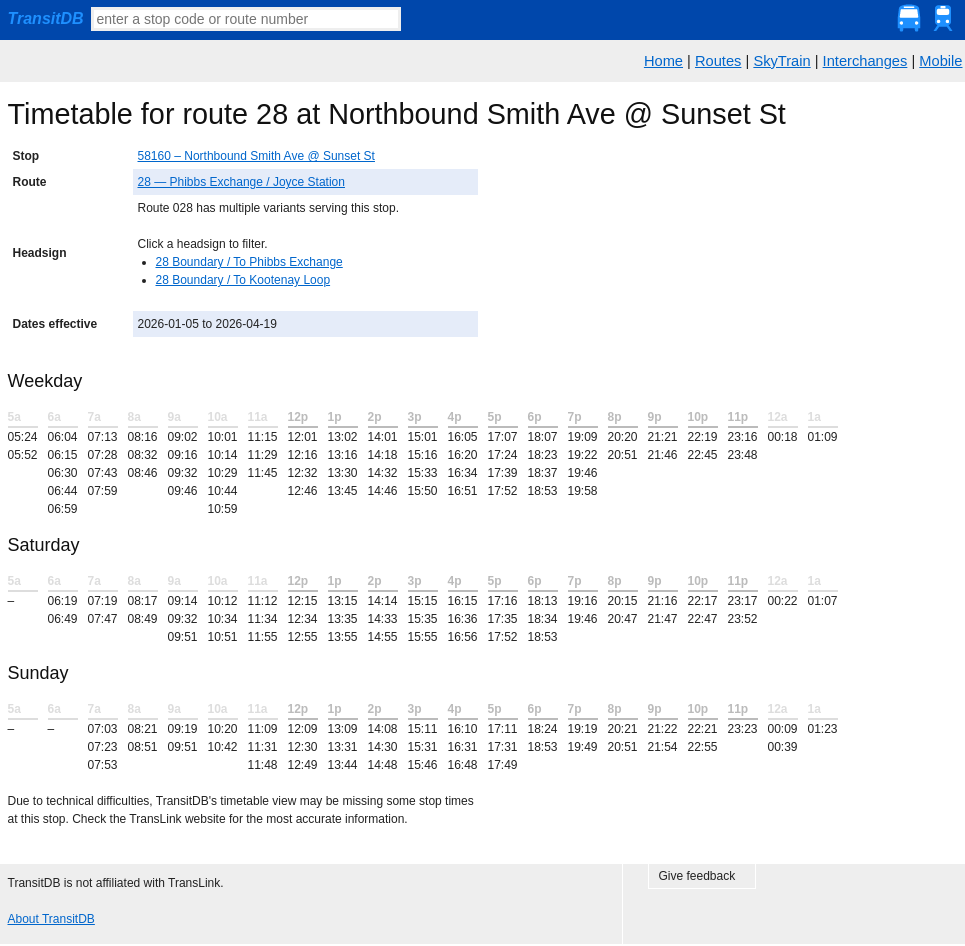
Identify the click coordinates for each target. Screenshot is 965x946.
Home (663, 61)
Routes (718, 61)
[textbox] (246, 19)
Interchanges (865, 61)
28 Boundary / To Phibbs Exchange (249, 262)
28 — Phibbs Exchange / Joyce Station (241, 182)
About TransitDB (51, 919)
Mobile (940, 61)
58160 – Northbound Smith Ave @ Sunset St (256, 156)
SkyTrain (781, 61)
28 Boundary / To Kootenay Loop (243, 280)
